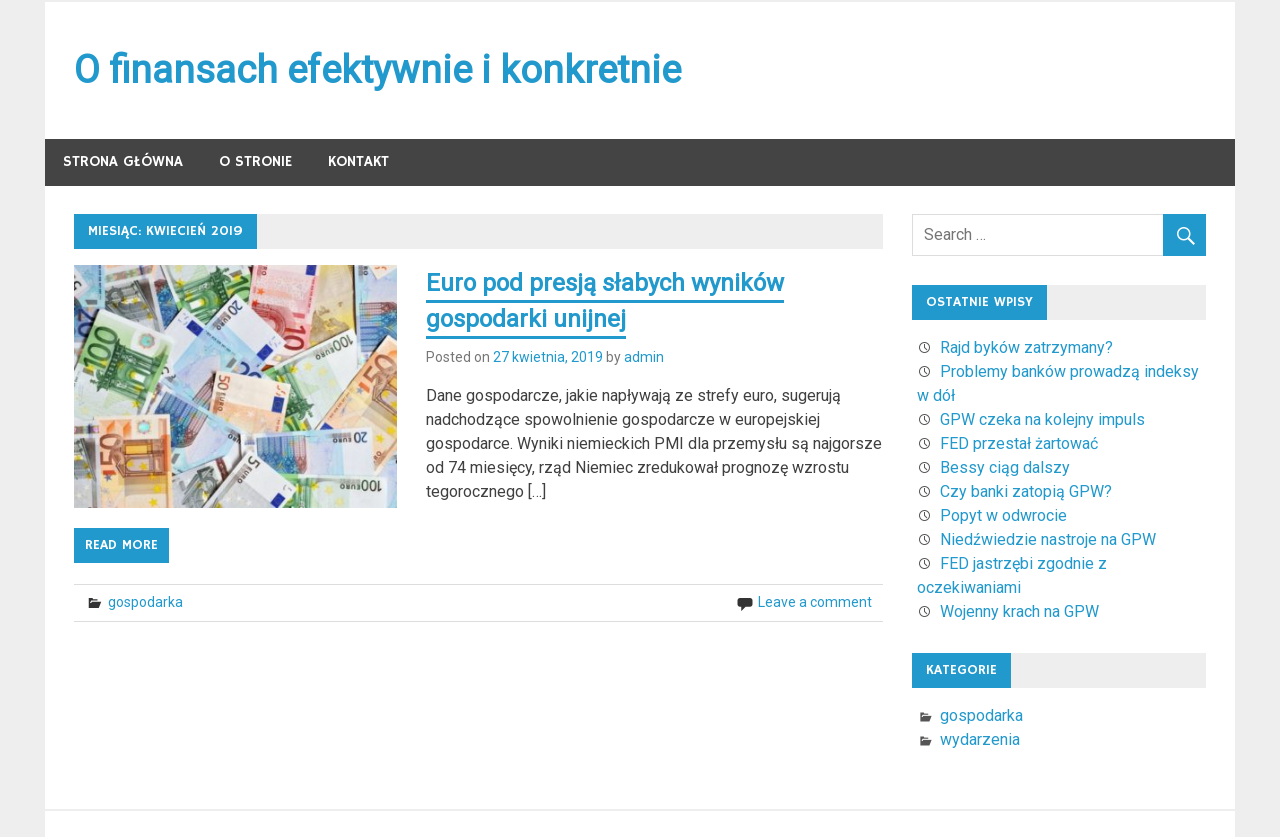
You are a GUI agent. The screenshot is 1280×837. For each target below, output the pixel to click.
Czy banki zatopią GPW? (1026, 491)
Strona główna (123, 161)
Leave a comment (815, 602)
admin (644, 357)
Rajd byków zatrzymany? (1026, 347)
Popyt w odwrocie (1003, 515)
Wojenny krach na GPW (1019, 611)
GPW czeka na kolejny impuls (1042, 419)
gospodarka (145, 602)
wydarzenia (980, 739)
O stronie (255, 161)
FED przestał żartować (1019, 443)
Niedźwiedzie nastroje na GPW (1048, 539)
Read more (121, 545)
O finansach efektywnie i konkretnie (377, 70)
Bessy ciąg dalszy (1005, 467)
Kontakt (358, 161)
